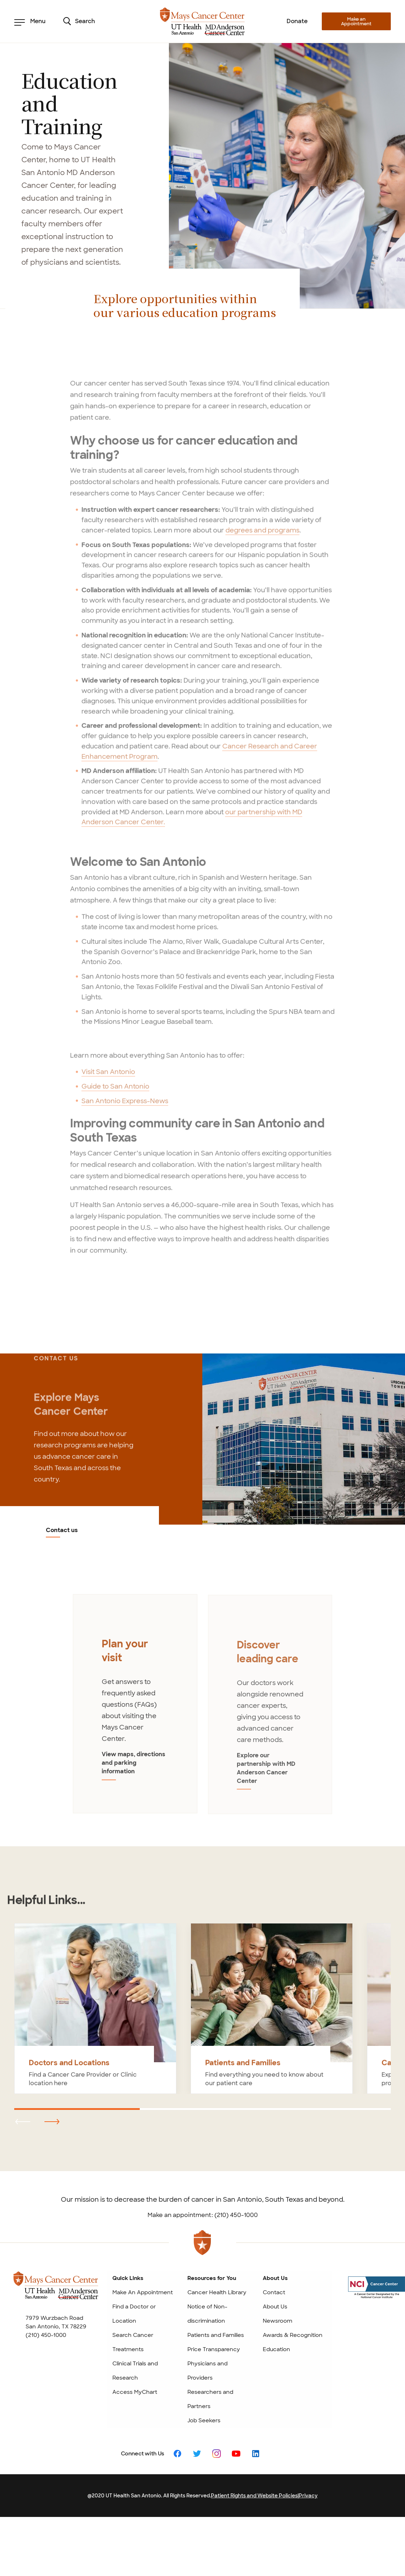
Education (276, 2349)
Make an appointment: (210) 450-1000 (203, 2215)
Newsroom (277, 2320)
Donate (297, 21)
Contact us (62, 1530)
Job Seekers (203, 2420)
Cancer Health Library (216, 2292)
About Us (275, 2306)
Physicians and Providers (207, 2370)
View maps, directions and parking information (133, 1768)
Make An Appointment (142, 2292)
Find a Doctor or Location (134, 2313)
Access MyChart (134, 2392)
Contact (274, 2292)
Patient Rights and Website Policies (254, 2495)
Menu (30, 21)
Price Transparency (213, 2349)
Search (79, 21)
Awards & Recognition (293, 2335)
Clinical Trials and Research (135, 2370)
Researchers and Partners (210, 2399)
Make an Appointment (356, 21)
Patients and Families (215, 2335)
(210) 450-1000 (46, 2335)
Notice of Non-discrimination (207, 2313)
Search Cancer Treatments (132, 2342)
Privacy (308, 2495)
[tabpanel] (135, 1709)
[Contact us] (303, 1439)
